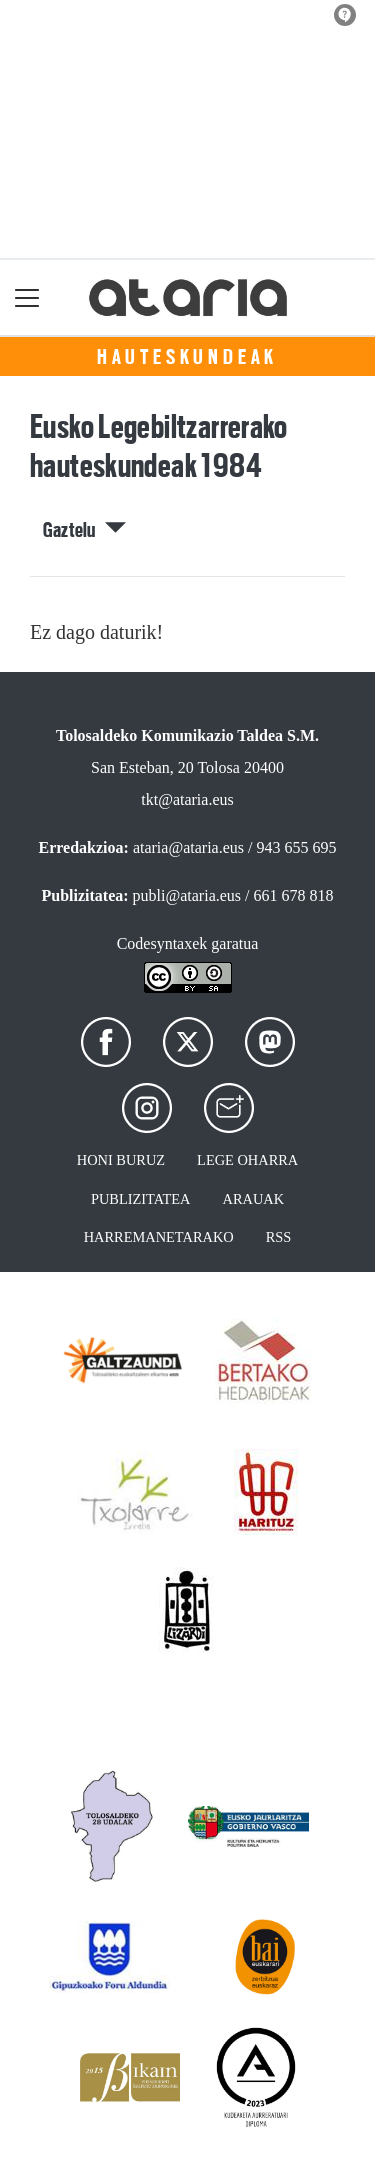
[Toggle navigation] (27, 297)
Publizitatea (141, 1199)
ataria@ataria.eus (188, 847)
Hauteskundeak (187, 357)
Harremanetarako (159, 1237)
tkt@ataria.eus (187, 799)
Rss (279, 1237)
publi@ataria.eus (187, 895)
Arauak (254, 1199)
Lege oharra (247, 1160)
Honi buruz (121, 1160)
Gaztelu (84, 530)
